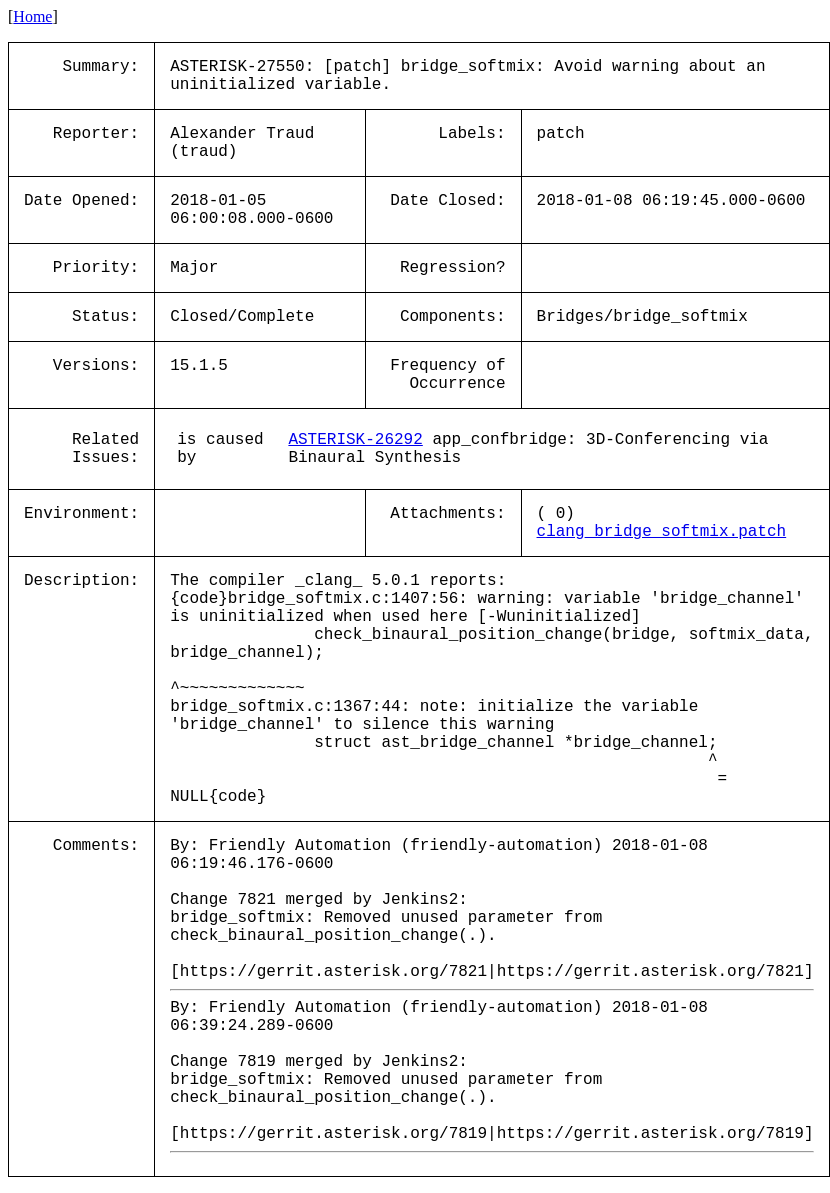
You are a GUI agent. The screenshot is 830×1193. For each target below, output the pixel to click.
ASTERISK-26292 (355, 440)
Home (32, 16)
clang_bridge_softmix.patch (662, 532)
